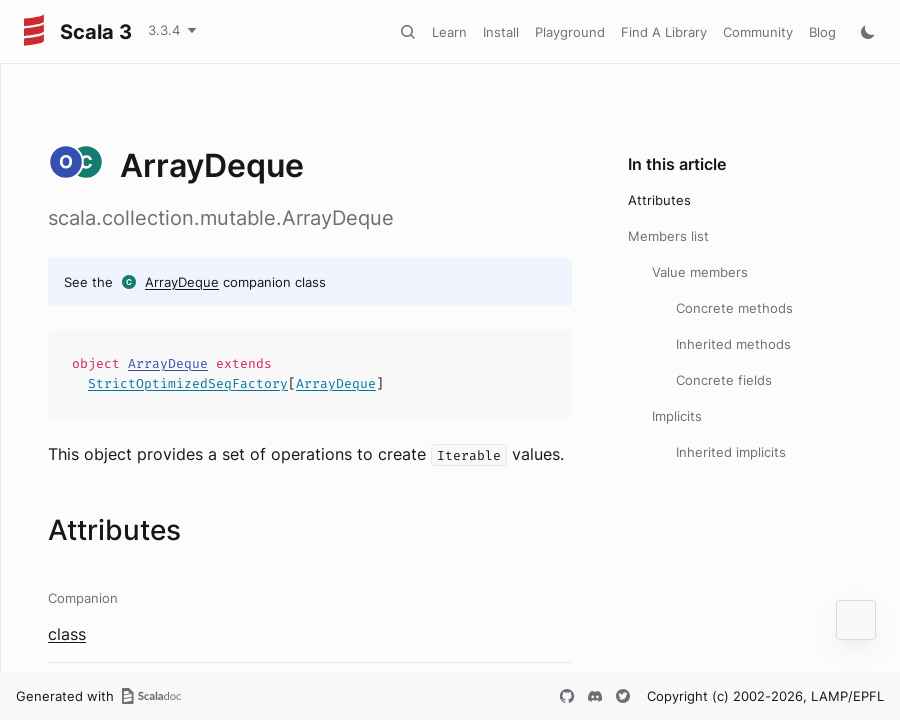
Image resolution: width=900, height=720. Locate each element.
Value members (700, 272)
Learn (449, 32)
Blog (822, 32)
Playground (570, 32)
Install (501, 32)
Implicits (677, 416)
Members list (668, 236)
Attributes (659, 200)
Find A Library (664, 32)
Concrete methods (734, 308)
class (67, 634)
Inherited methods (733, 344)
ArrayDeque (182, 282)
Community (758, 32)
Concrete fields (724, 380)
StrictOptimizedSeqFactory (188, 383)
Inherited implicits (731, 452)
